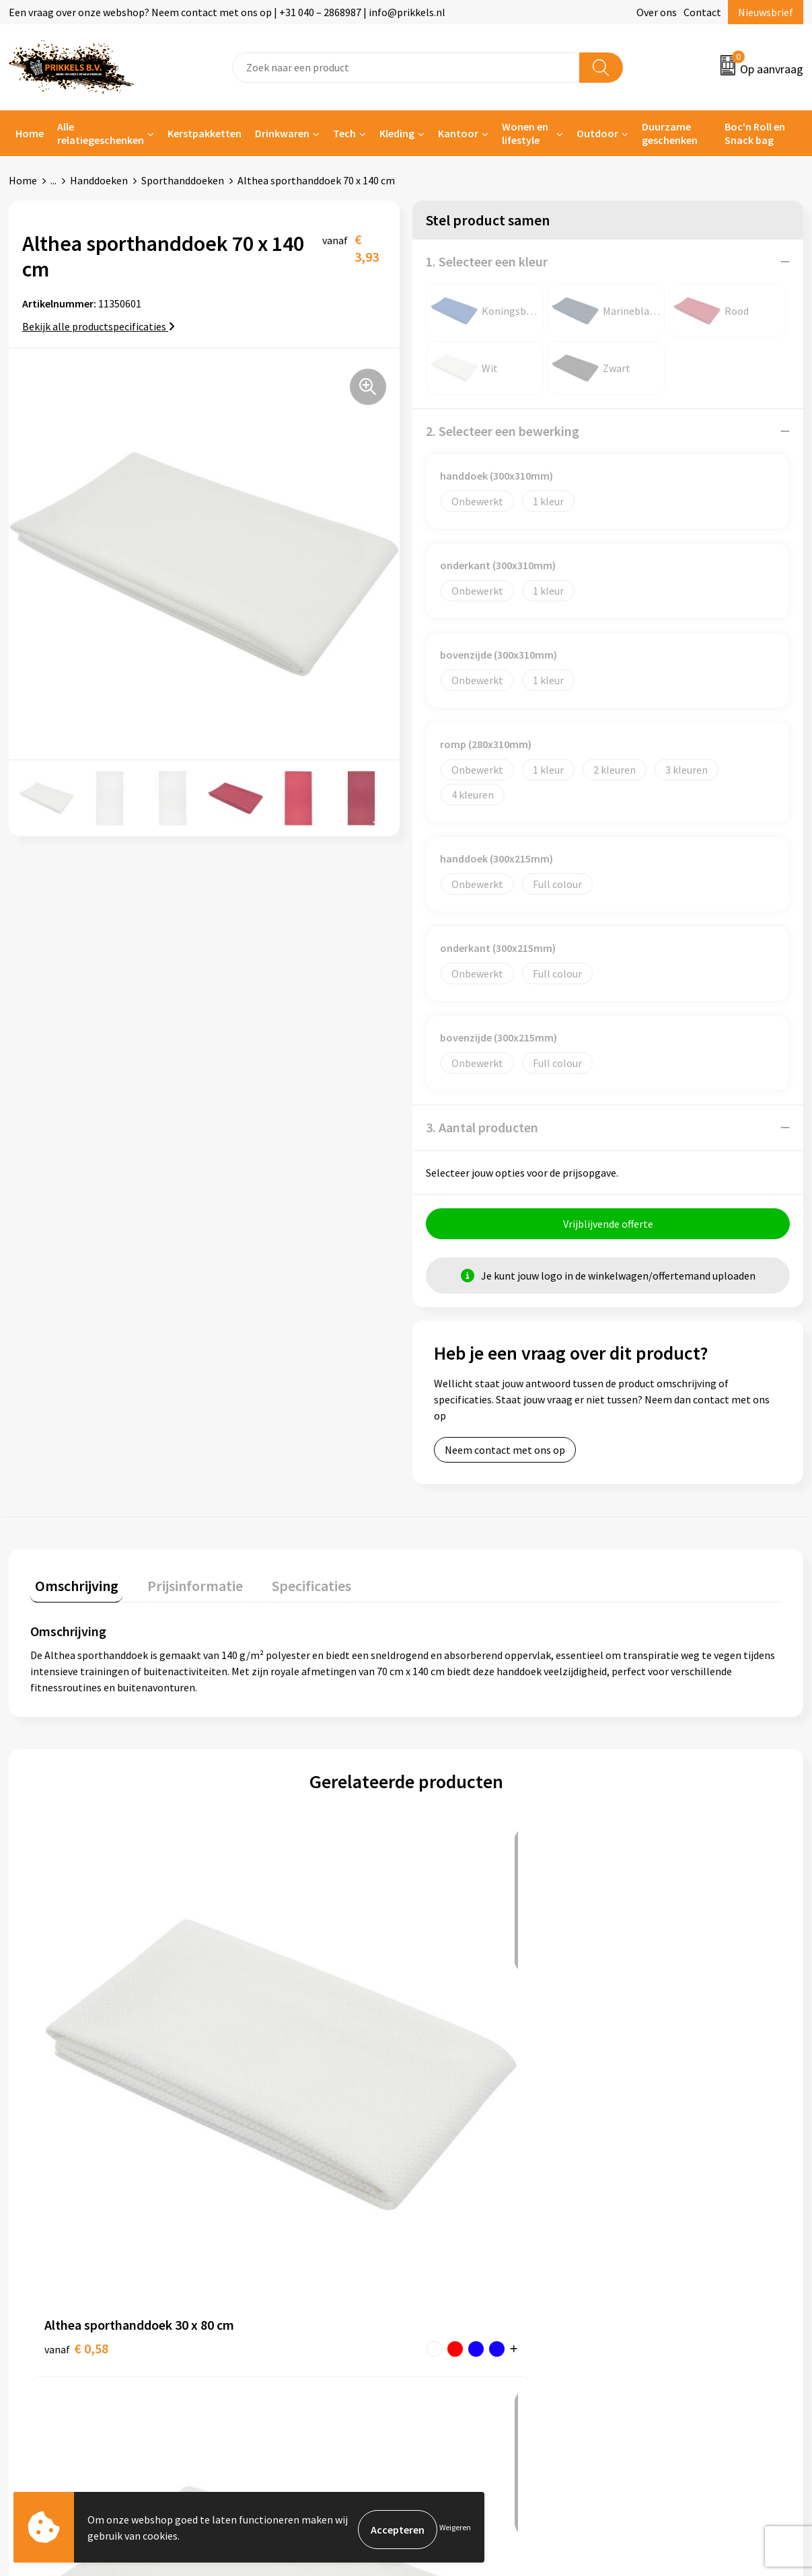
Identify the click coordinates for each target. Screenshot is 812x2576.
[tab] (72, 1589)
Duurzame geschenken (670, 133)
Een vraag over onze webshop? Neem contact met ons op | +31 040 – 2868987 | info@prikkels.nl (227, 12)
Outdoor (597, 133)
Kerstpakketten (205, 133)
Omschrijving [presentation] (72, 1585)
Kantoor (458, 133)
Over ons (656, 12)
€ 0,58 (76, 2054)
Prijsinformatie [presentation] (181, 1585)
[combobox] (406, 67)
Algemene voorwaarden (674, 2220)
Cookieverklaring (659, 2241)
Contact (702, 12)
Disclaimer (644, 2281)
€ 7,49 (452, 2054)
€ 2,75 (640, 2074)
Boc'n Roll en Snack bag (755, 133)
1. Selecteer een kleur (487, 261)
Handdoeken (99, 180)
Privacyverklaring (660, 2261)
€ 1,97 (264, 2054)
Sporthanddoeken (182, 180)
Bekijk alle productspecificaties (98, 326)
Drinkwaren (282, 133)
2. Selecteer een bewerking (502, 430)
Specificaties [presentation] (289, 1585)
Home (29, 133)
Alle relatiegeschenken (100, 133)
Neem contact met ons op (505, 1454)
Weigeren (455, 2529)
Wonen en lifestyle (525, 133)
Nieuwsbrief (765, 12)
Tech (344, 133)
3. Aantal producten (482, 1127)
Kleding (396, 133)
